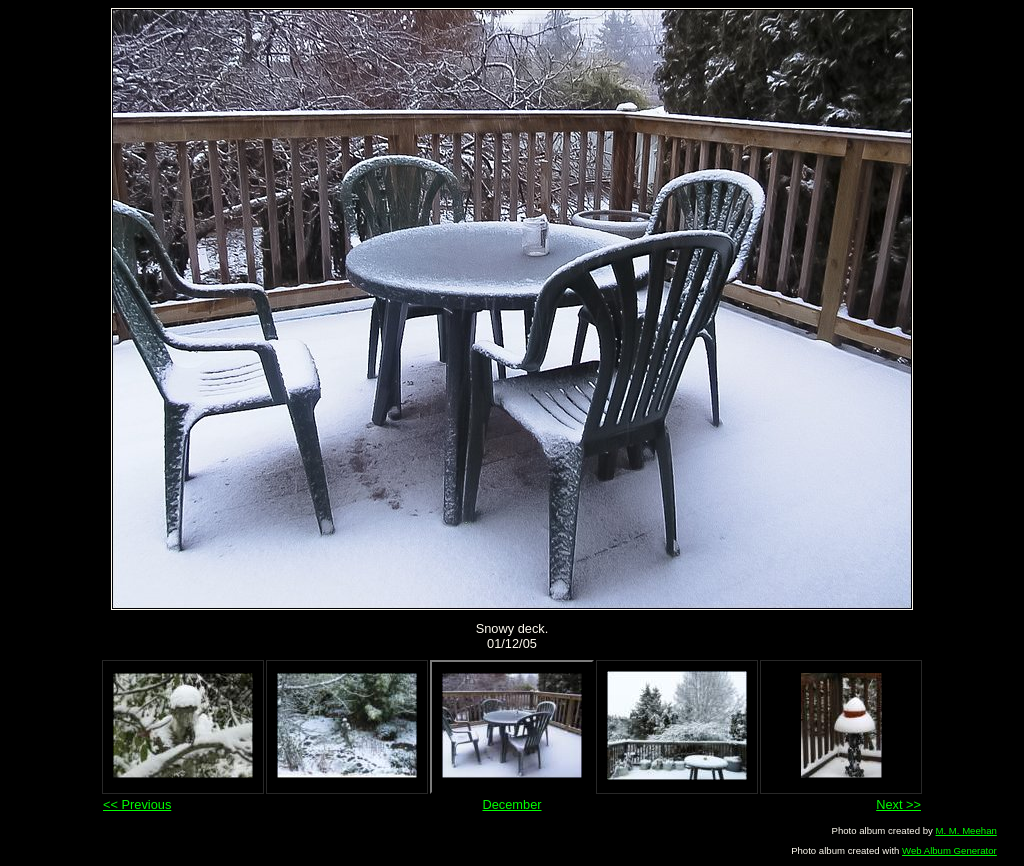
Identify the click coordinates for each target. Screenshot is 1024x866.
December (511, 804)
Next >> (898, 804)
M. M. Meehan (965, 830)
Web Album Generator (949, 850)
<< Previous (137, 804)
